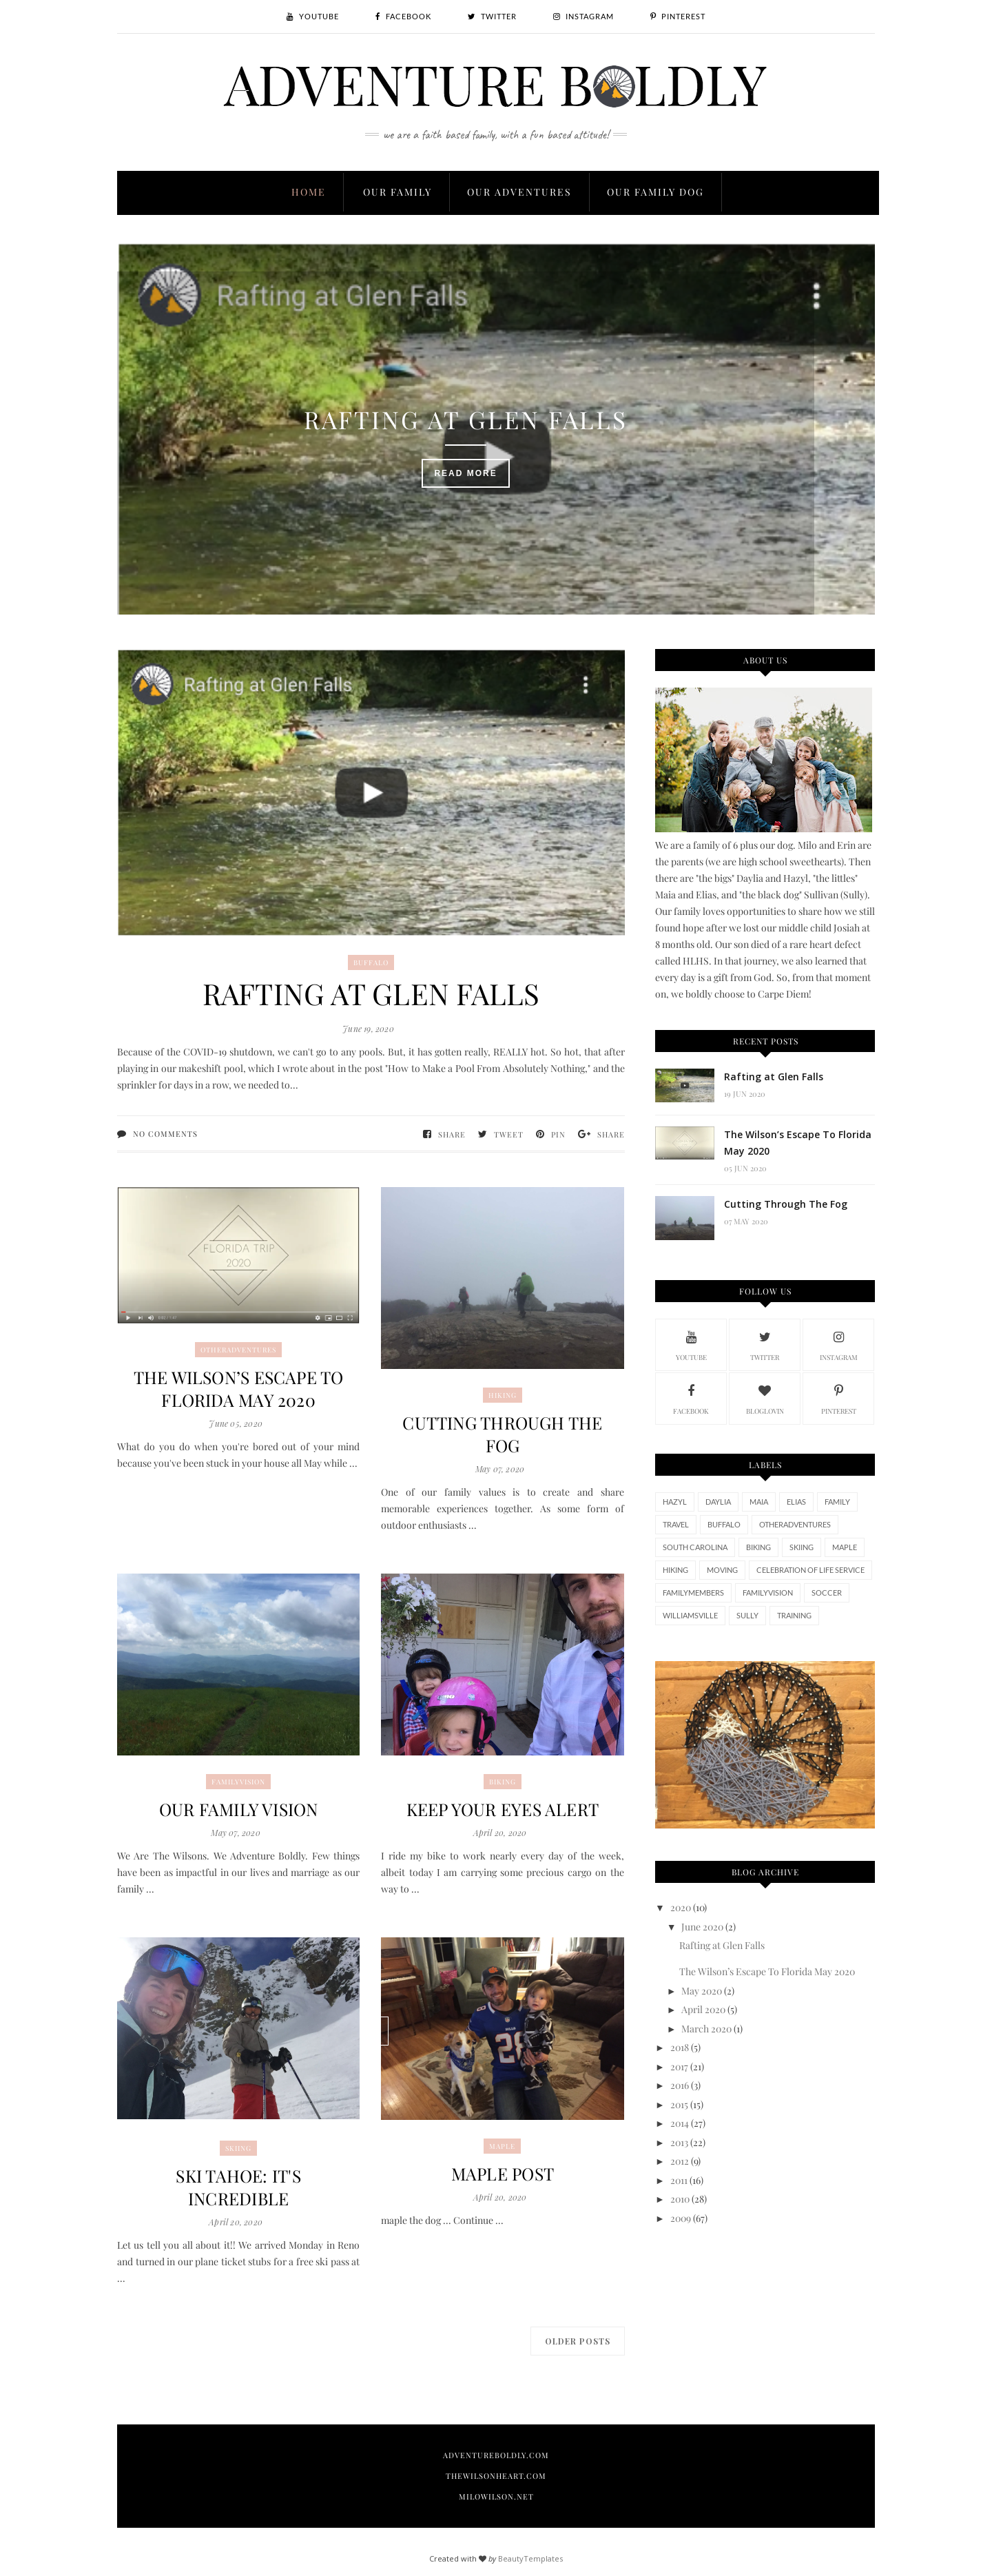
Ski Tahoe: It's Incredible (239, 2186)
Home (308, 191)
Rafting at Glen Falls (496, 405)
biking (502, 1781)
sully (747, 1615)
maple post (502, 2173)
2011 (679, 2180)
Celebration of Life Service (810, 1569)
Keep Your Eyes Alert (502, 1808)
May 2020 (701, 1990)
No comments (165, 1134)
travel (676, 1524)
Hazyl (675, 1501)
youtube (691, 1344)
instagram (839, 1344)
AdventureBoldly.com (496, 2455)
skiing (238, 2148)
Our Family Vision (238, 1808)
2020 (680, 1907)
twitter (764, 1344)
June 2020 (702, 1926)
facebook (691, 1398)
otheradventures (238, 1349)
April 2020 (703, 2009)
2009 (680, 2218)
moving (722, 1569)
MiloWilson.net (496, 2496)
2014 (679, 2123)
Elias (796, 1501)
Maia (759, 1501)
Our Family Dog (655, 191)
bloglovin (765, 1398)
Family (837, 1501)
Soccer (827, 1592)
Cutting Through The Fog (502, 1433)
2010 (680, 2198)
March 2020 (706, 2028)
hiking (502, 1395)
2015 (679, 2104)
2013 (679, 2142)
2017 (679, 2066)
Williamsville (690, 1615)
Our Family (397, 191)
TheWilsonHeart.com (496, 2476)
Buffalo (371, 962)
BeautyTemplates (530, 2558)
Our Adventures (519, 191)
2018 (679, 2047)
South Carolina (695, 1547)
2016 (679, 2085)
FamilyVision (238, 1781)
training (794, 1615)
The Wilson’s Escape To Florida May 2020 (238, 1388)
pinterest (838, 1398)
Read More (495, 459)
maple (502, 2146)
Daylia (718, 1501)
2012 (679, 2160)
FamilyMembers (693, 1592)
